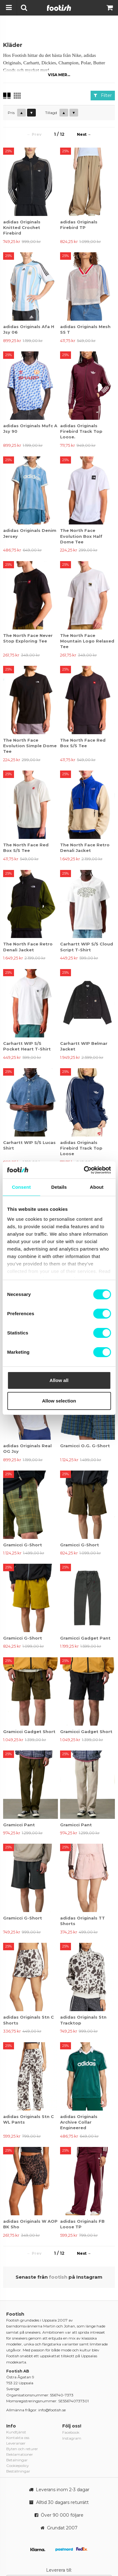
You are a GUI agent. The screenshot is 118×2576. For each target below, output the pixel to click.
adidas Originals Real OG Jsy (27, 1448)
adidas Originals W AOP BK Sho (30, 2224)
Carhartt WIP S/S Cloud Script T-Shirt (86, 946)
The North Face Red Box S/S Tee (83, 743)
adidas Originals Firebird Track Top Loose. (81, 431)
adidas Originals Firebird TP (78, 224)
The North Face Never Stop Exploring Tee (28, 638)
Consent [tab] (21, 1187)
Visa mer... (59, 74)
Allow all (59, 1380)
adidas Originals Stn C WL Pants (28, 2119)
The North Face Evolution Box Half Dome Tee (81, 536)
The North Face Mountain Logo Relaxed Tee (87, 641)
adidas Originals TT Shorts (82, 1920)
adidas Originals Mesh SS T (85, 329)
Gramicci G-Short (22, 1544)
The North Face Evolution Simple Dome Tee (30, 746)
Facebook (70, 2432)
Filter (103, 95)
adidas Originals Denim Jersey (29, 533)
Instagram (71, 2438)
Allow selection (59, 1400)
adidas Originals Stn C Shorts (28, 2020)
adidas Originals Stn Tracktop (83, 2020)
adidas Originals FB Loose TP (82, 2224)
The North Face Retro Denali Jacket (85, 847)
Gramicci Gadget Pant (85, 1638)
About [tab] (97, 1187)
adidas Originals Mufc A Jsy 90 (30, 428)
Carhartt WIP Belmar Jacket (83, 1046)
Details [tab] (59, 1187)
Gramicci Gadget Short (29, 1731)
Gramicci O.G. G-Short (85, 1445)
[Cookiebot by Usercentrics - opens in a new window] (84, 1170)
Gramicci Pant (19, 1824)
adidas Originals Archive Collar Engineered (78, 2122)
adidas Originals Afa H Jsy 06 (28, 329)
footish (58, 2277)
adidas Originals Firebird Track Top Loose (81, 1148)
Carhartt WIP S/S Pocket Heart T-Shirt (27, 1046)
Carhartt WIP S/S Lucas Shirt (29, 1145)
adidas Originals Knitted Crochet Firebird (21, 227)
